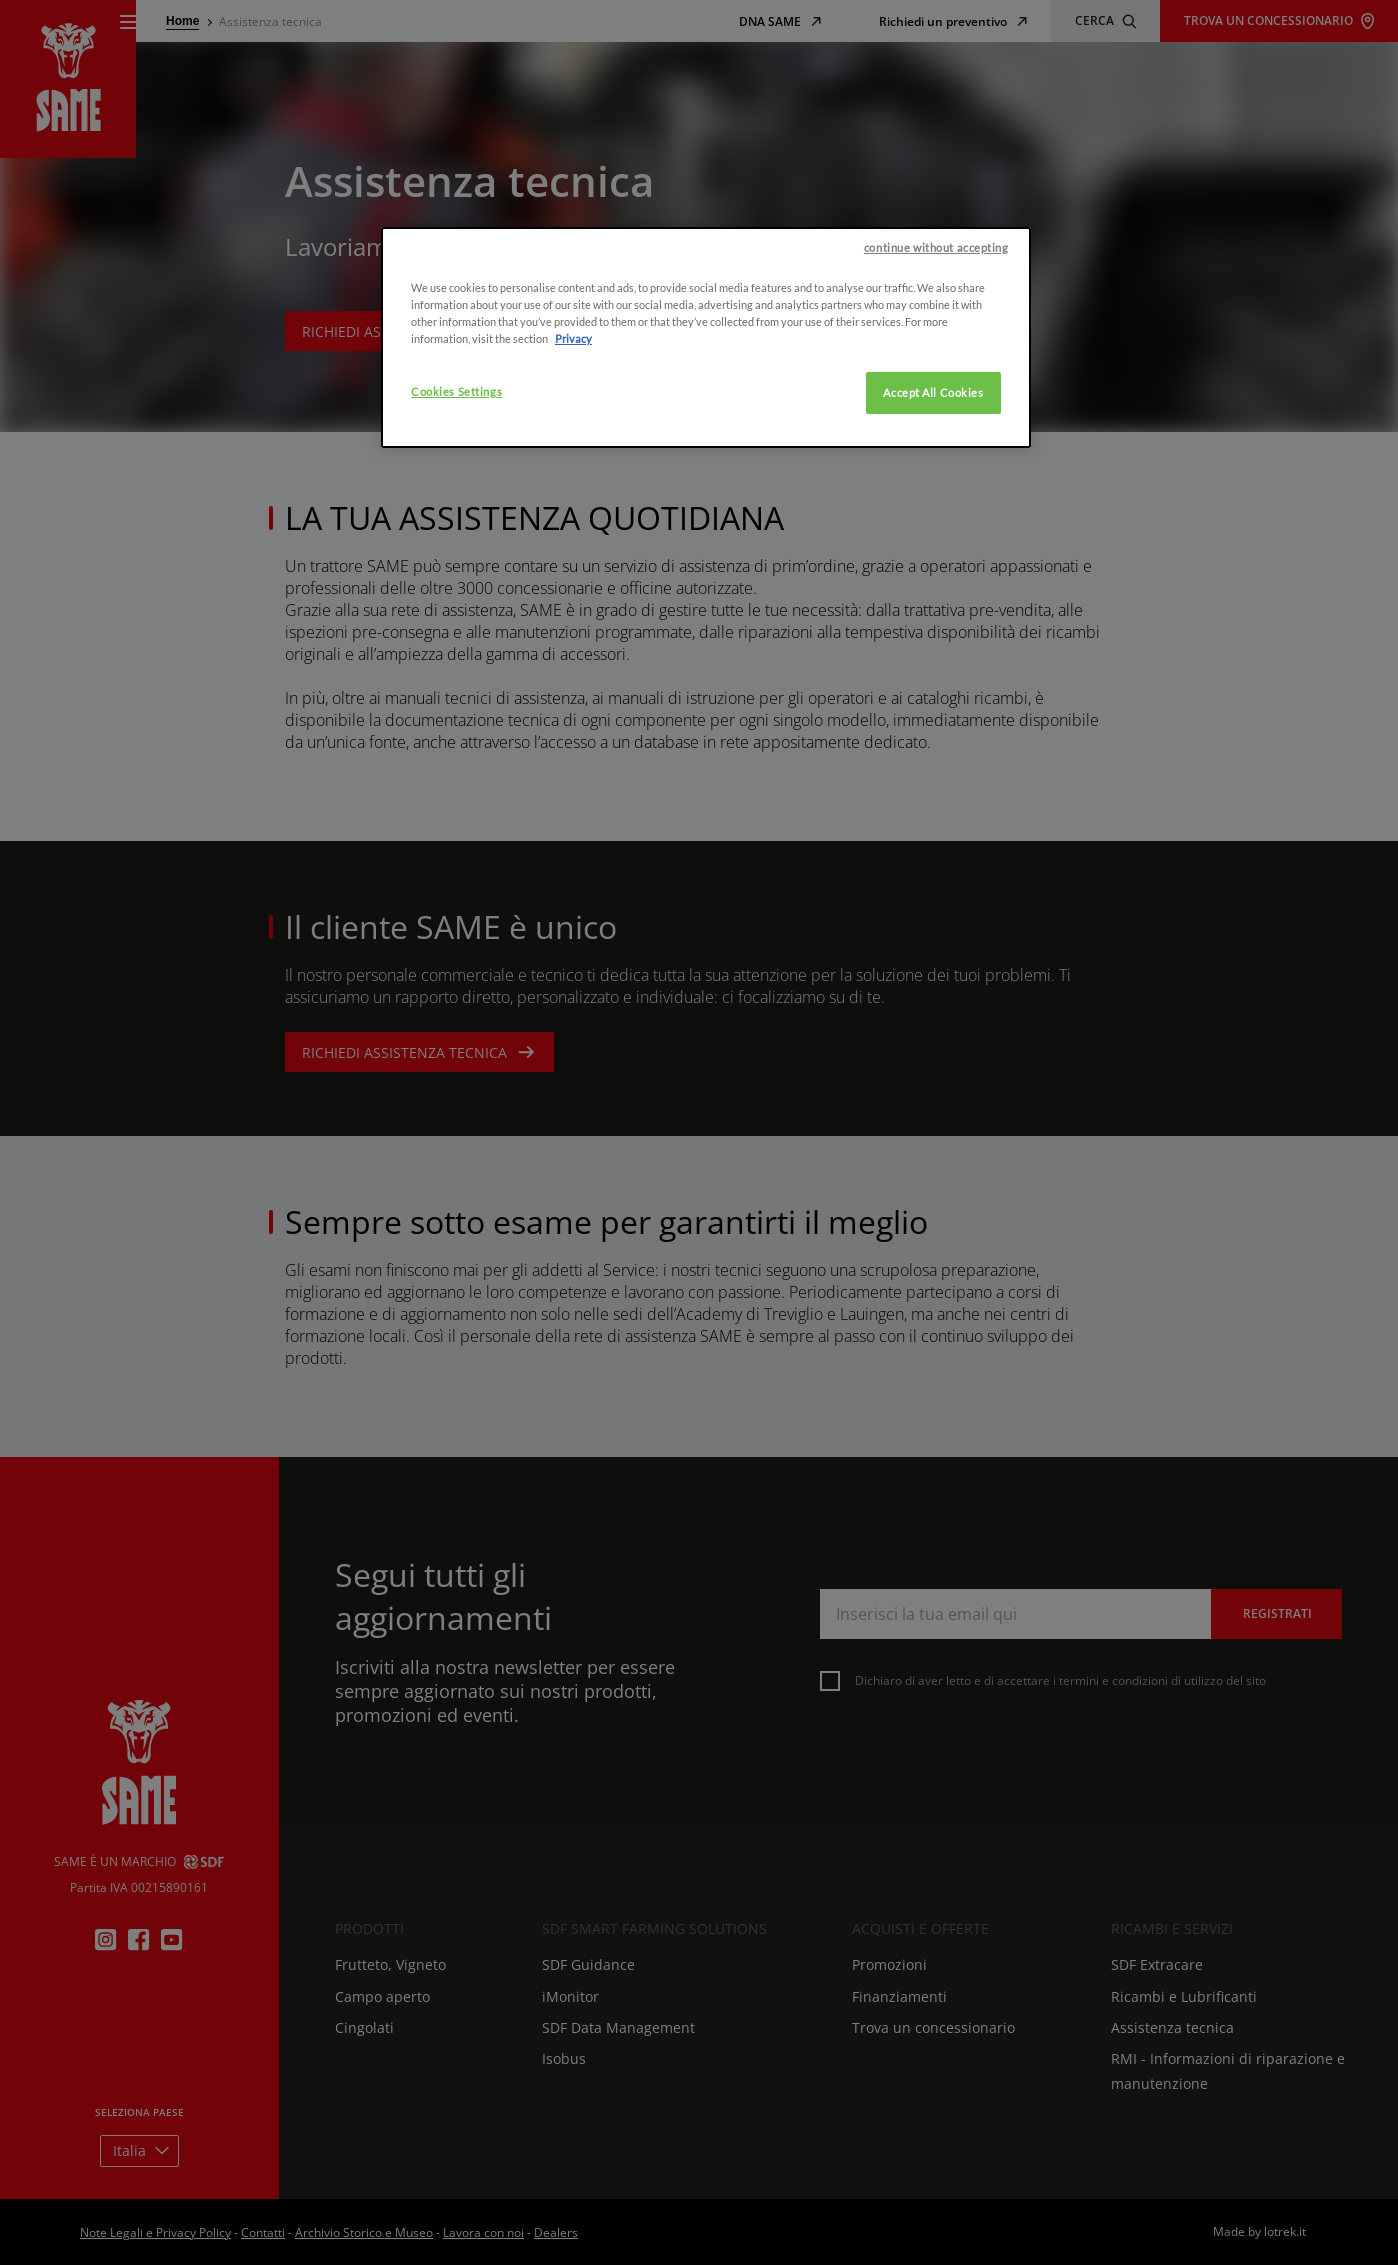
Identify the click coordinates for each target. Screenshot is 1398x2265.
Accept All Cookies (933, 522)
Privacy (573, 468)
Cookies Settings (456, 521)
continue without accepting (936, 376)
